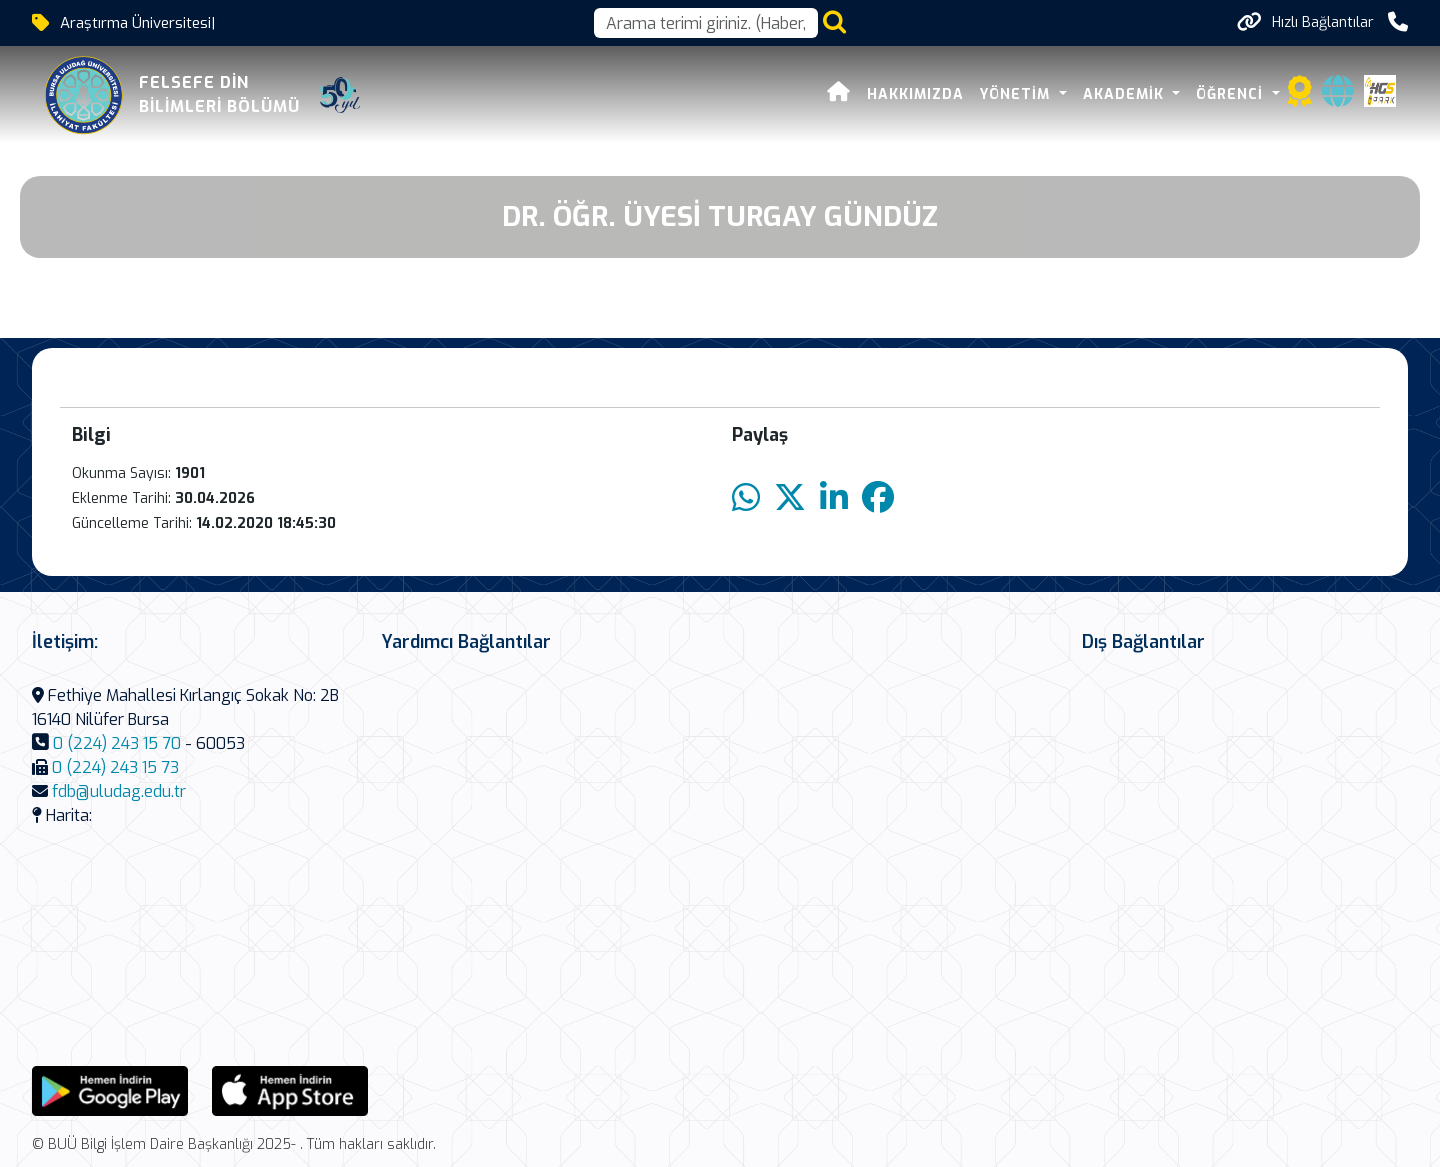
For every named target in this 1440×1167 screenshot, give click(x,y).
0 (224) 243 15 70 (117, 743)
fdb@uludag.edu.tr (119, 791)
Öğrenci (1232, 94)
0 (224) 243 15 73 (115, 767)
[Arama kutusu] (706, 23)
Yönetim (1017, 94)
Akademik (1126, 94)
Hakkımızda (915, 94)
